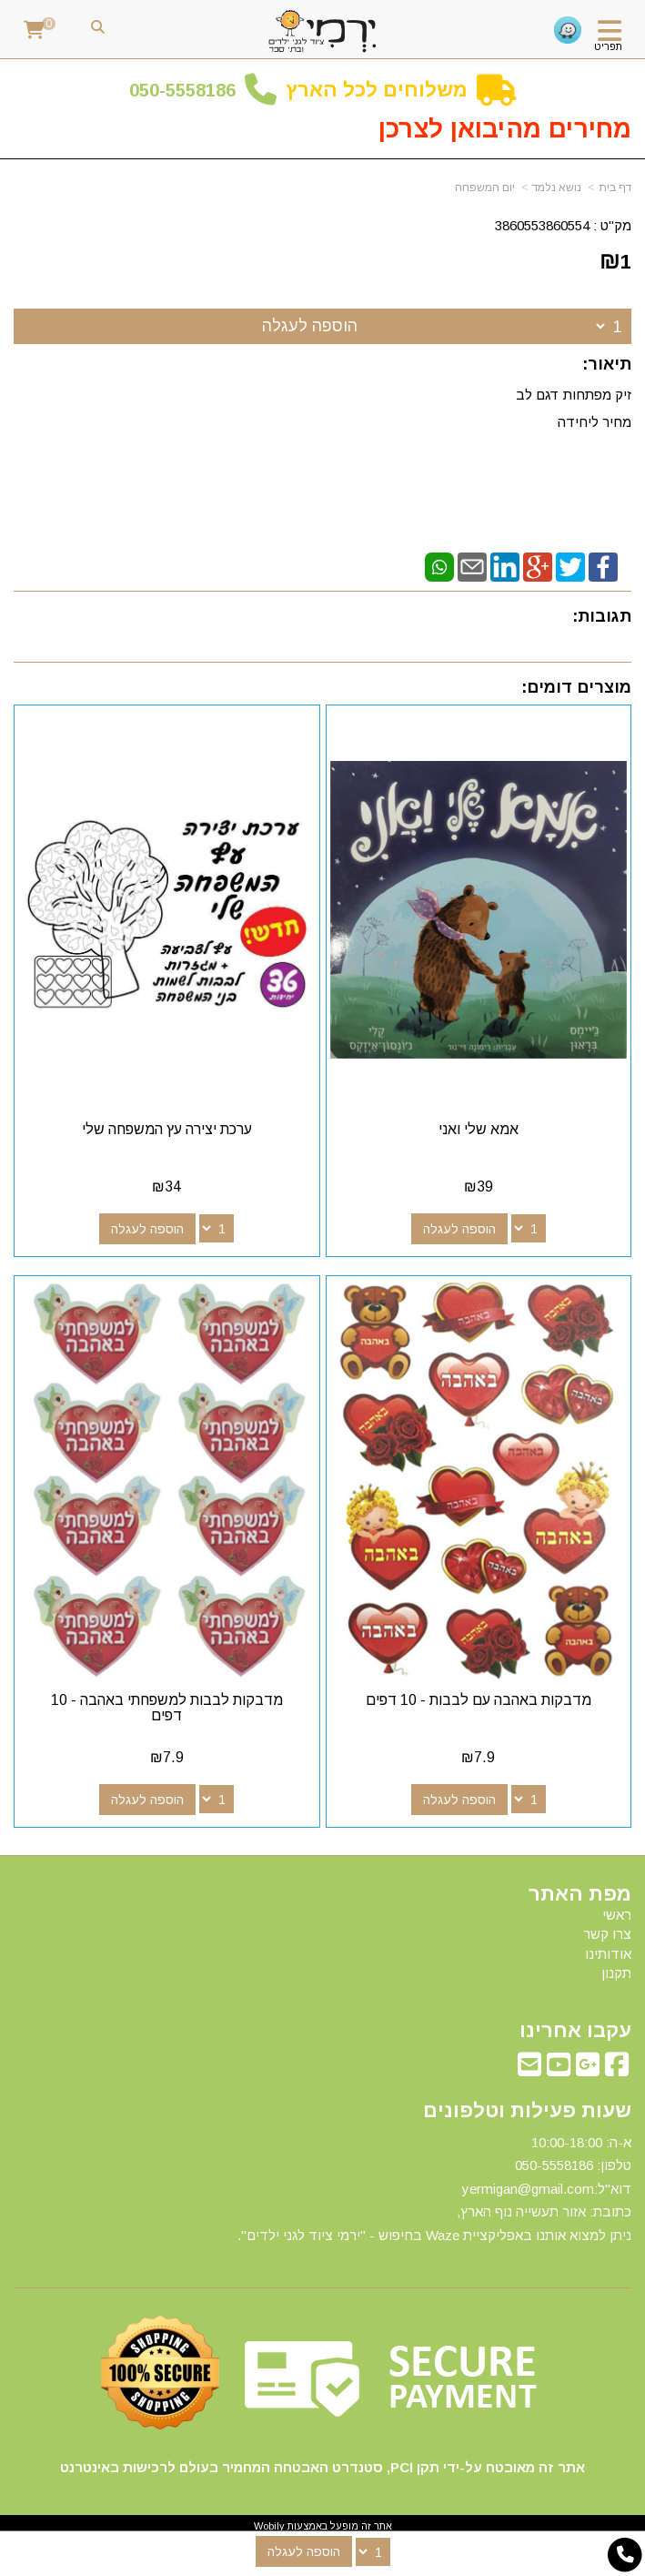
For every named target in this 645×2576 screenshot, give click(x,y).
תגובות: (601, 616)
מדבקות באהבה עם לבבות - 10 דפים (478, 1700)
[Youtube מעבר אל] (558, 2069)
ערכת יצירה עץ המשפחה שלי (167, 1129)
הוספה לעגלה (310, 326)
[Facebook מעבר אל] (617, 2069)
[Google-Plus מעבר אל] (588, 2069)
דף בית (615, 187)
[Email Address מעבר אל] (529, 2069)
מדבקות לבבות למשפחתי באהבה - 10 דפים (167, 1708)
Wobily (269, 2525)
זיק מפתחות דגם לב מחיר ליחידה (571, 408)
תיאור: (606, 364)
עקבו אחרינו (575, 2031)
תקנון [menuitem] (616, 1973)
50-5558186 (187, 90)
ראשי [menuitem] (616, 1914)
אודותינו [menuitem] (608, 1954)
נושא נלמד (556, 187)
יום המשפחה (485, 187)
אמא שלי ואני (478, 1129)
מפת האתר (580, 1894)
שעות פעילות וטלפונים (527, 2111)
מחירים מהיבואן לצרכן (504, 129)
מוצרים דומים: (576, 687)
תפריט (608, 46)
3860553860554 (542, 225)
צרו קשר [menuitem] (607, 1934)
